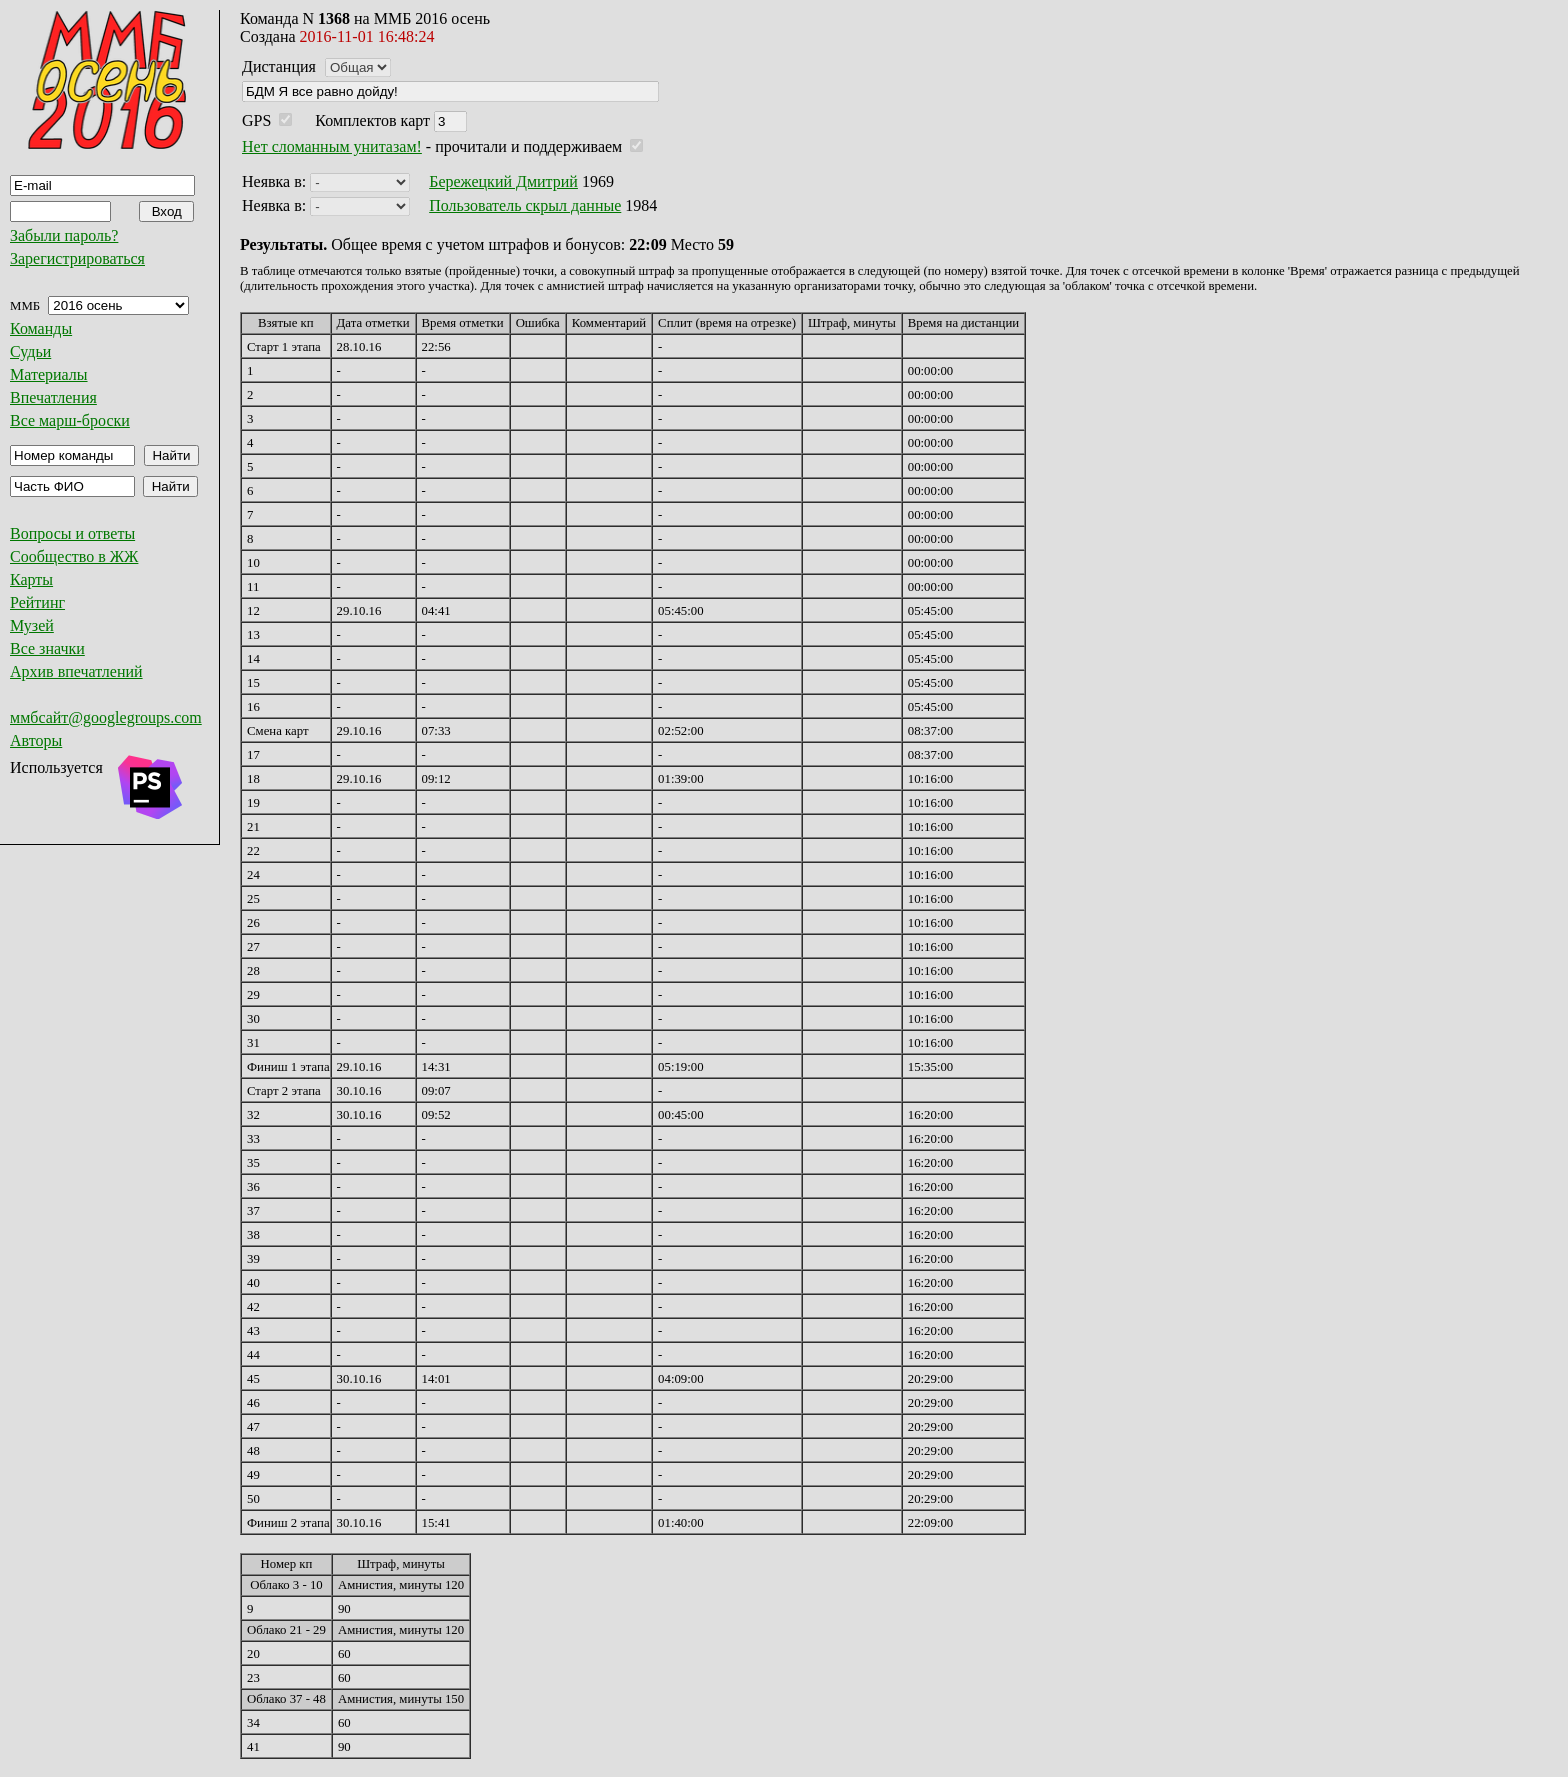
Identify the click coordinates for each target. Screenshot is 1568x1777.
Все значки (47, 648)
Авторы (36, 740)
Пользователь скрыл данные (525, 205)
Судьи (30, 351)
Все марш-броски (70, 420)
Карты (31, 579)
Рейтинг (37, 602)
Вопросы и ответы (72, 533)
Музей (32, 625)
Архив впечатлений (76, 671)
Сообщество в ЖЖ (74, 556)
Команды (41, 328)
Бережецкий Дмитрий (503, 181)
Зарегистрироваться (77, 258)
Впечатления (53, 397)
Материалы (49, 374)
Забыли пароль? (64, 235)
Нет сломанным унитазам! (332, 146)
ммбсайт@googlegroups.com (106, 717)
